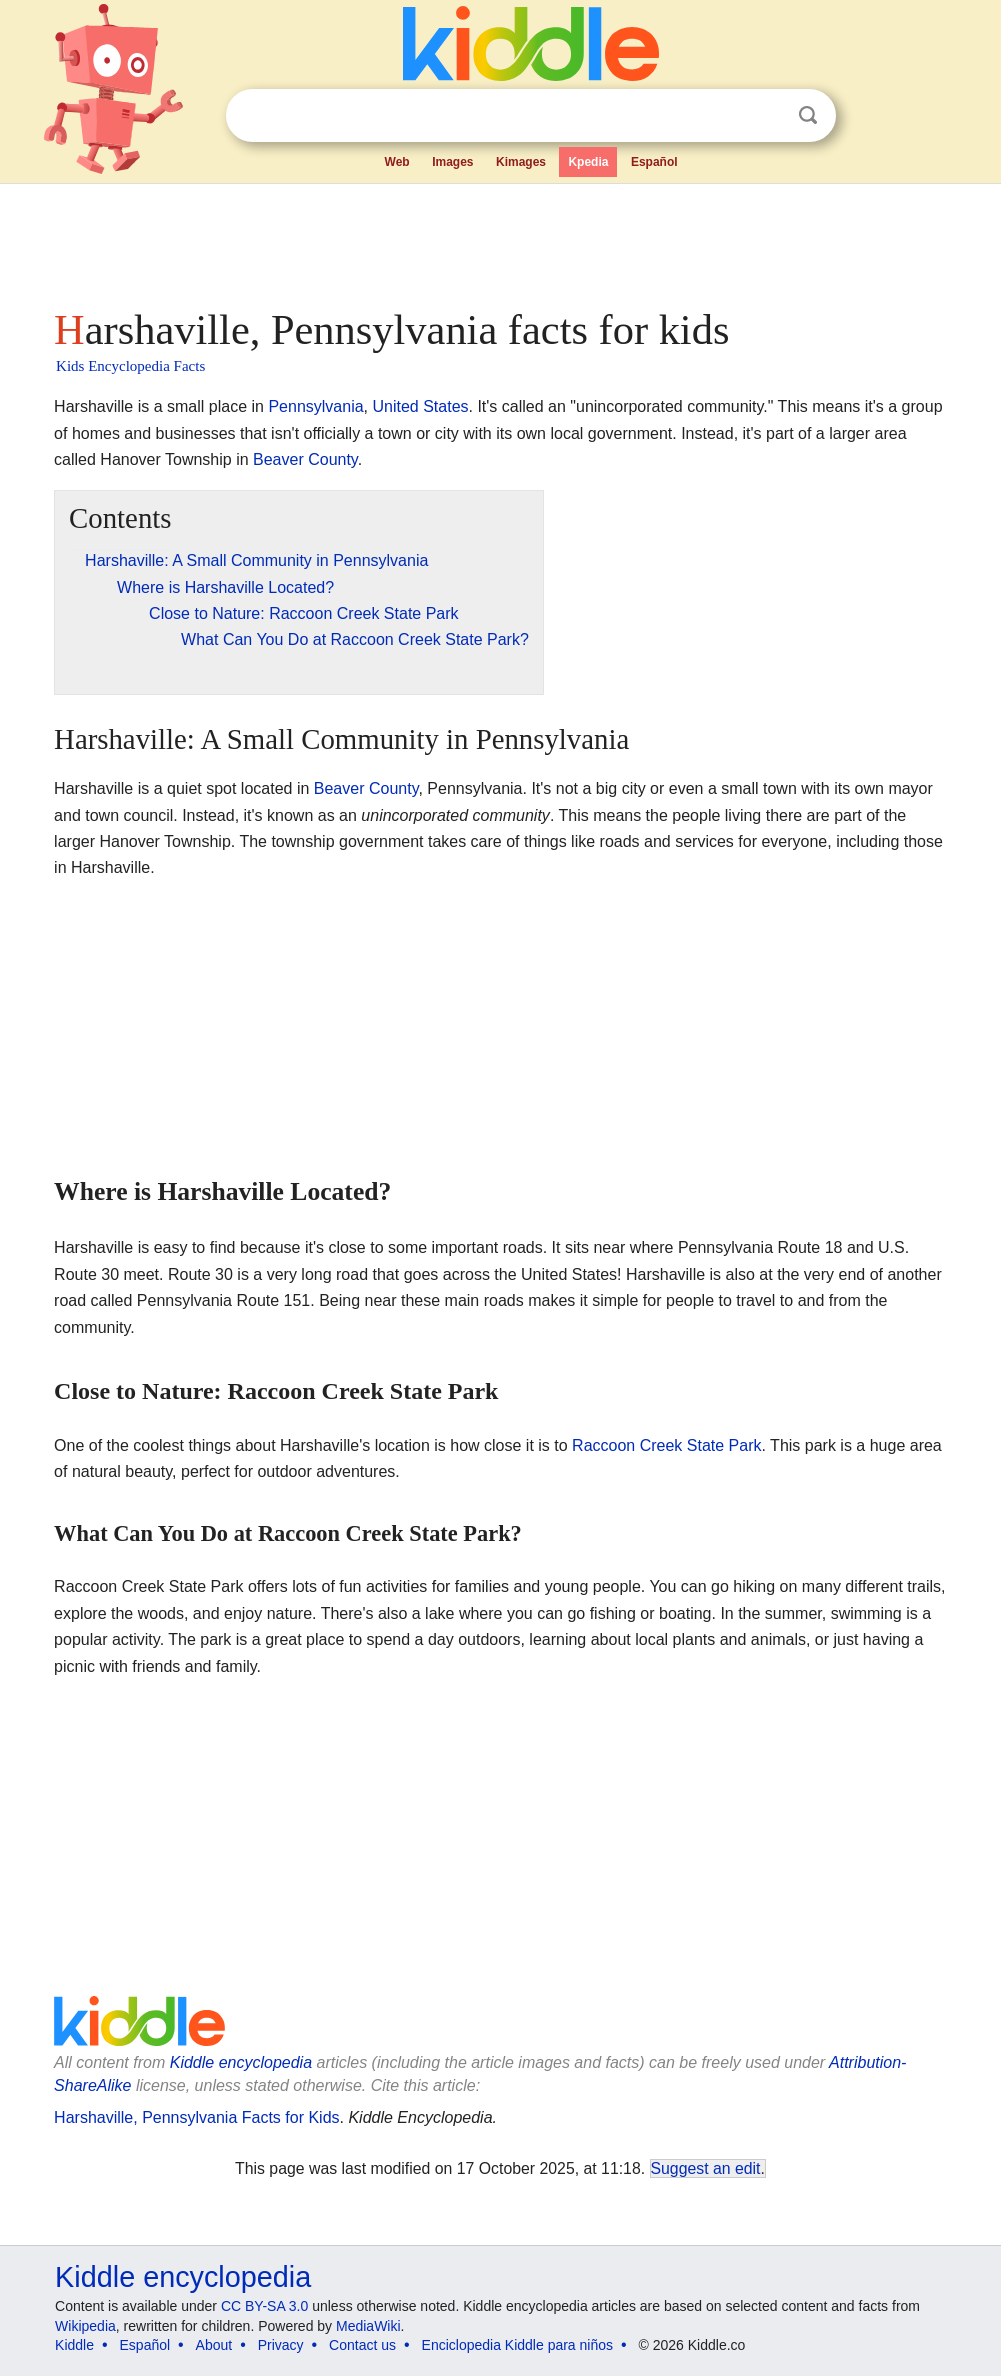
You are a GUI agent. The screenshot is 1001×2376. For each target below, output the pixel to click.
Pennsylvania (315, 406)
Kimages (521, 162)
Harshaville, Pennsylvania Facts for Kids (196, 2117)
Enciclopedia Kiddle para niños (517, 2345)
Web (397, 162)
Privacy (281, 2345)
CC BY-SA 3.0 (264, 2306)
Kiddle (74, 2345)
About (214, 2345)
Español (654, 162)
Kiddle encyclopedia (241, 2062)
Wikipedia (85, 2326)
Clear (767, 116)
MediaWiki (368, 2326)
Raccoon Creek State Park (666, 1445)
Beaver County (305, 459)
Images (452, 162)
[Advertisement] (499, 240)
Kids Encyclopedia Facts (130, 366)
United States (420, 406)
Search (808, 115)
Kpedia (588, 162)
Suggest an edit (706, 2168)
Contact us (362, 2345)
